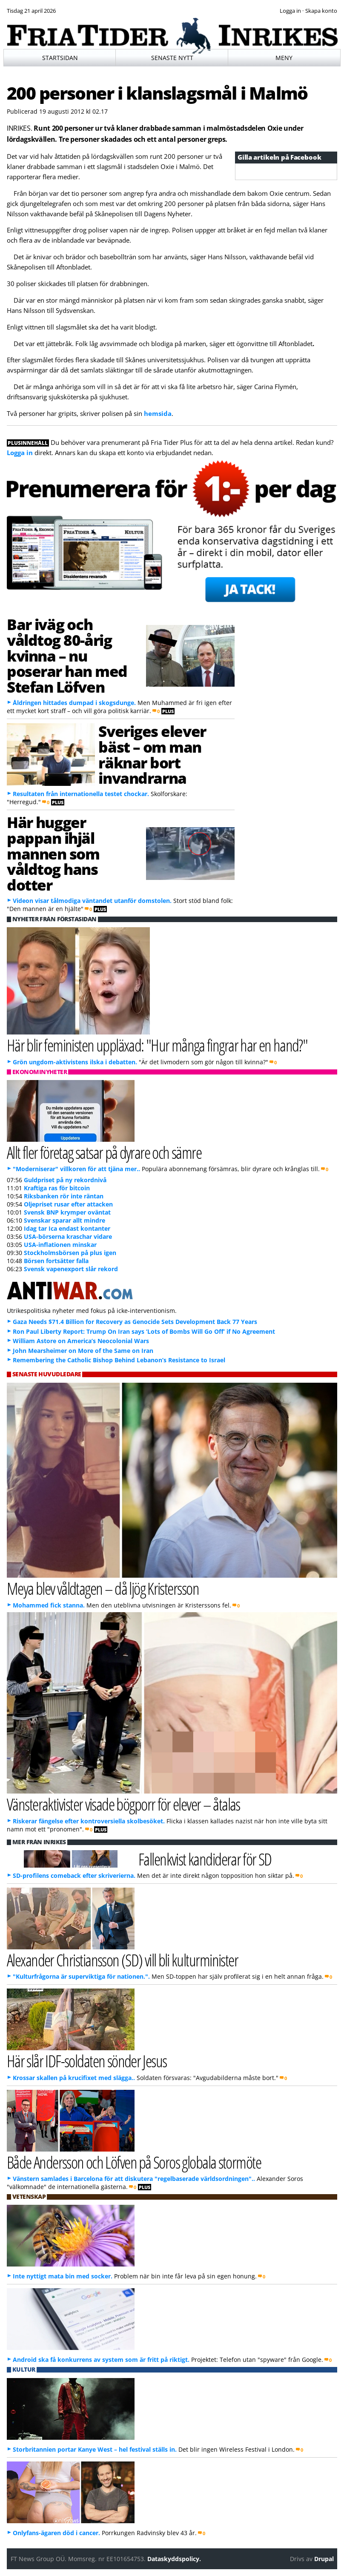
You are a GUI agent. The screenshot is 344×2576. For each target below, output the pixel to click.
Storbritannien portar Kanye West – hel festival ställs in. (95, 2449)
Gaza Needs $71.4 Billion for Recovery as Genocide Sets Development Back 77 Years (135, 1322)
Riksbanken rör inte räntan (63, 1196)
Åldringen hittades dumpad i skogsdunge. (74, 703)
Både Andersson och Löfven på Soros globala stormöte (134, 2162)
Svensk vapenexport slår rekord (71, 1269)
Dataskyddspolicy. (174, 2559)
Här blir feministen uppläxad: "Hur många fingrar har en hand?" (157, 1045)
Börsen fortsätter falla (56, 1261)
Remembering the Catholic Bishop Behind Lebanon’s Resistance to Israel (119, 1360)
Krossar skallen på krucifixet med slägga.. (74, 2078)
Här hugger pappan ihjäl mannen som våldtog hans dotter (53, 853)
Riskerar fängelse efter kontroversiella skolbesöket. (89, 1821)
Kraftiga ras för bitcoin (57, 1188)
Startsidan (60, 58)
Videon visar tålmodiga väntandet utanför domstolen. (92, 901)
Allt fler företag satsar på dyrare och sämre (104, 1152)
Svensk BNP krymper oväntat (67, 1212)
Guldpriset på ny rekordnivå (65, 1180)
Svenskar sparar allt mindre (64, 1220)
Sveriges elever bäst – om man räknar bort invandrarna (152, 754)
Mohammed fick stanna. (49, 1605)
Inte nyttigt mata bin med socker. (62, 2276)
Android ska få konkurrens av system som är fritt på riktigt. (101, 2359)
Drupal (324, 2559)
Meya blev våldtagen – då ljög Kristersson (103, 1588)
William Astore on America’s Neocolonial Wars (81, 1341)
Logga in (20, 452)
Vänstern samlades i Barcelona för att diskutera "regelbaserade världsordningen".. (134, 2179)
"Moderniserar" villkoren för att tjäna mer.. (76, 1169)
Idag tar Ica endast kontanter (67, 1228)
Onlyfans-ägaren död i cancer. (56, 2533)
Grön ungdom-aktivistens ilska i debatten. (75, 1062)
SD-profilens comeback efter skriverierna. (74, 1875)
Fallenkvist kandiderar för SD (205, 1859)
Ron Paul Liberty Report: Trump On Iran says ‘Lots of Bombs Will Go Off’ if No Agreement (144, 1331)
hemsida (158, 413)
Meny (283, 58)
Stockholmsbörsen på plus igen (70, 1253)
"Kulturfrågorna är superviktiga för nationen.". (81, 1976)
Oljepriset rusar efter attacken (68, 1204)
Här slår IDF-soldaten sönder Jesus (87, 2060)
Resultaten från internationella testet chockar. (81, 794)
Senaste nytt (172, 58)
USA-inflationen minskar (60, 1245)
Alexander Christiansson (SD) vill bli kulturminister (122, 1959)
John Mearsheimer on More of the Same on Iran (83, 1351)
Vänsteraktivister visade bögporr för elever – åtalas (123, 1804)
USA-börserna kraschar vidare (68, 1236)
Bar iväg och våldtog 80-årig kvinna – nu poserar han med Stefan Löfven (67, 655)
